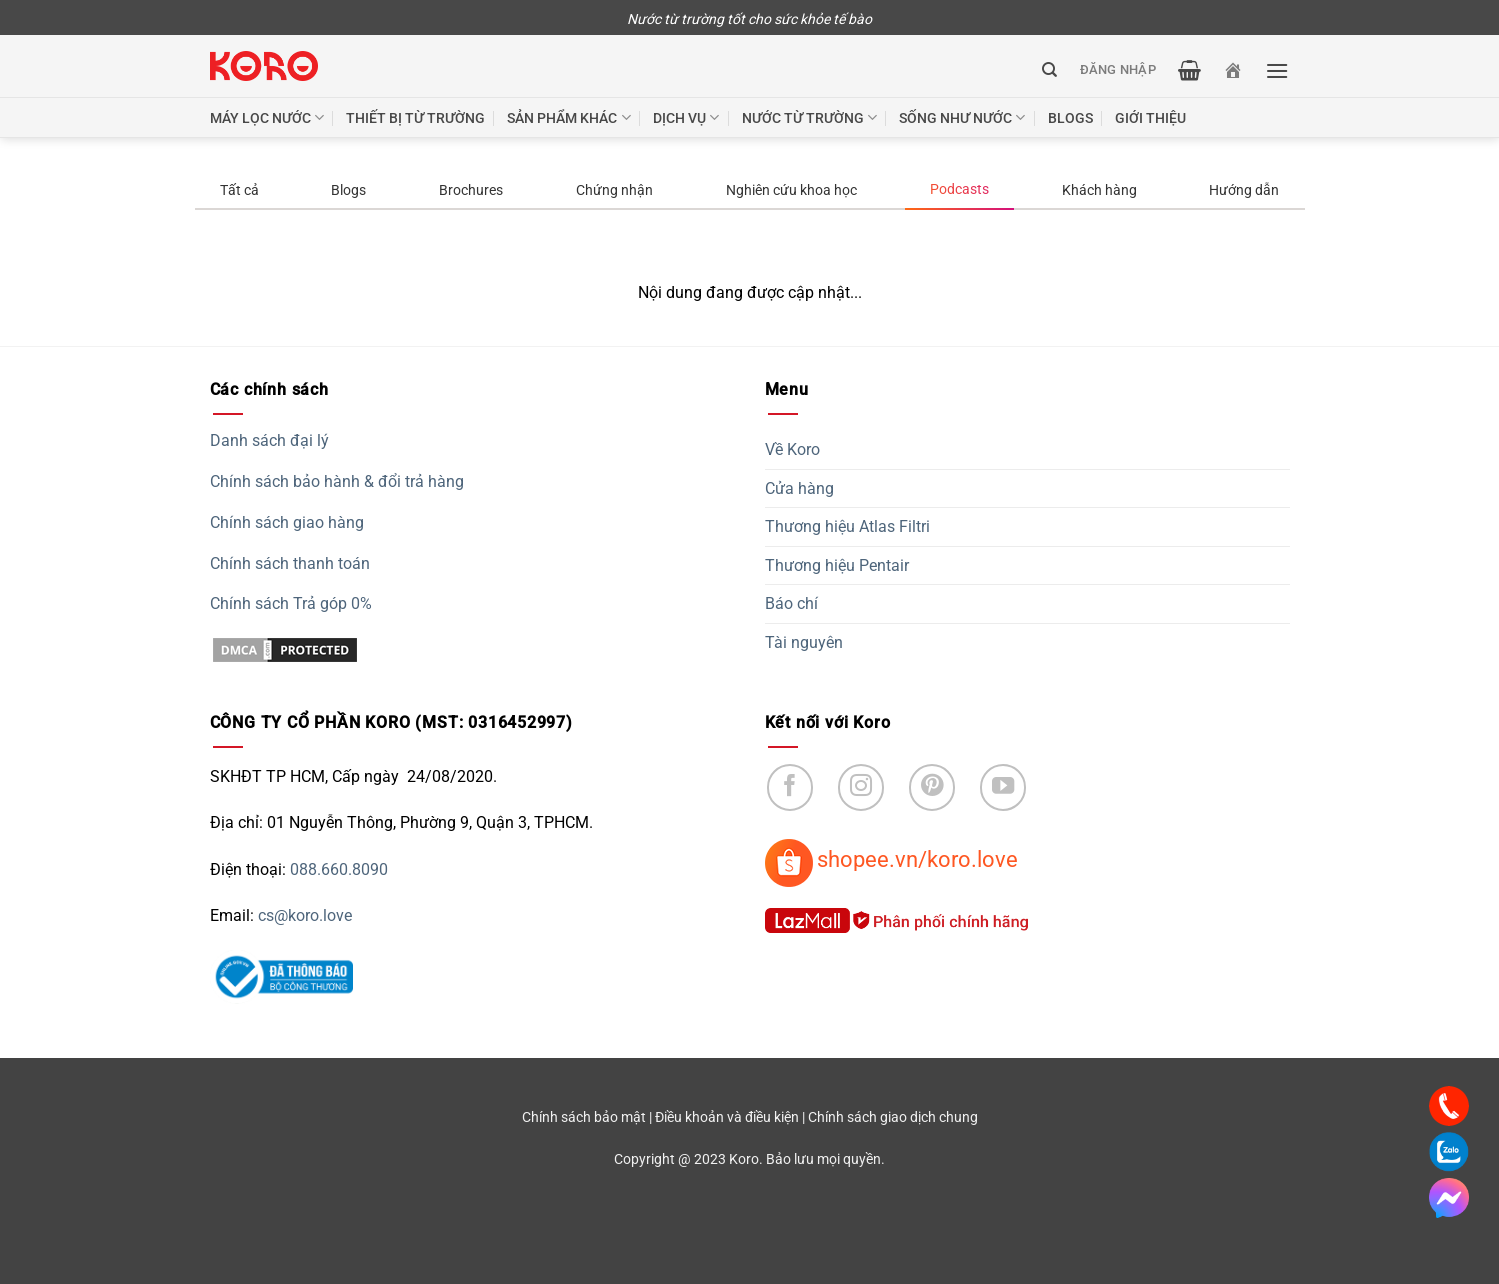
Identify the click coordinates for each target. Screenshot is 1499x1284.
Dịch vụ (686, 117)
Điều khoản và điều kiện (727, 1117)
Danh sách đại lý (269, 440)
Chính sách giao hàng (287, 522)
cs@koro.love (305, 915)
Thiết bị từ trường (415, 118)
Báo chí (791, 603)
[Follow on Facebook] (790, 787)
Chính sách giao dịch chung (893, 1117)
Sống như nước (962, 117)
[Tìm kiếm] (1049, 70)
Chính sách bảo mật (584, 1117)
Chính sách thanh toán (290, 563)
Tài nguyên (804, 642)
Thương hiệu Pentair (837, 565)
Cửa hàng (799, 488)
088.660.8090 (339, 869)
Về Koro (792, 449)
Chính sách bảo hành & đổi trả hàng (337, 481)
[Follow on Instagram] (861, 787)
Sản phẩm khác (568, 117)
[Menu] (1277, 70)
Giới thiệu (1150, 118)
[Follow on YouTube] (1003, 787)
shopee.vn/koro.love (917, 859)
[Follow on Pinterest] (932, 787)
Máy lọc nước (267, 117)
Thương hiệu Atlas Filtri (847, 526)
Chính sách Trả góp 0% (291, 603)
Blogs (1070, 118)
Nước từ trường (809, 117)
